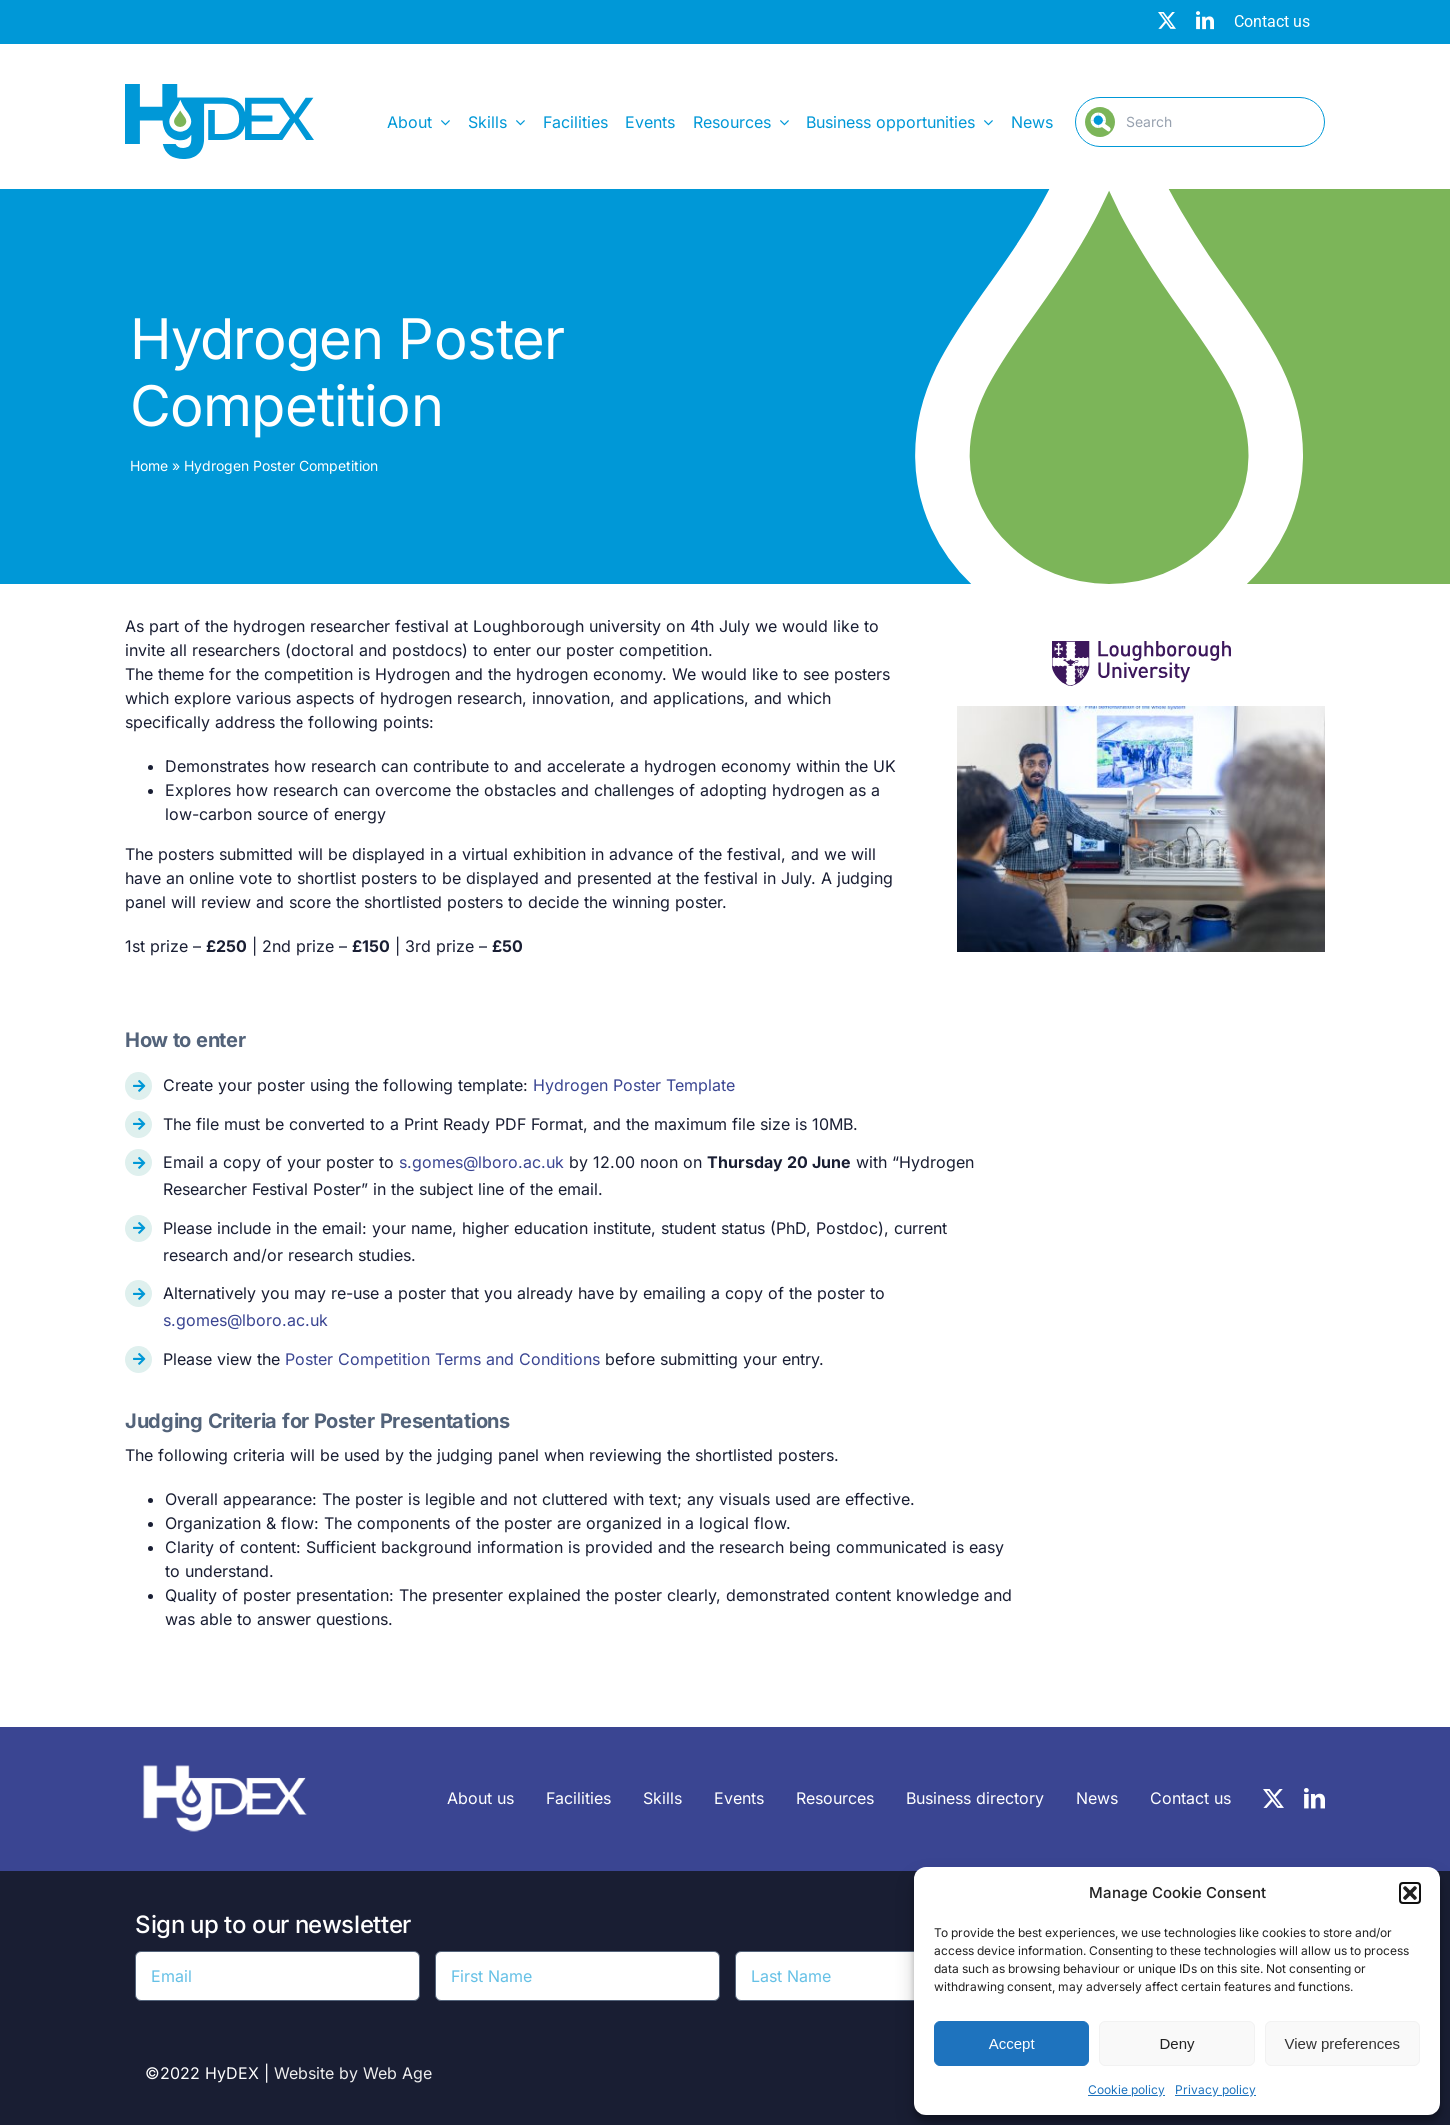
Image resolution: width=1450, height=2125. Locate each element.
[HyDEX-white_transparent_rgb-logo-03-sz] (225, 1755)
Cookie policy (1126, 2089)
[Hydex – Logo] (219, 92)
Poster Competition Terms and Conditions (442, 1359)
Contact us (1272, 21)
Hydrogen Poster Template (634, 1085)
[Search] (1200, 122)
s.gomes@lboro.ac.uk (481, 1162)
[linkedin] (1205, 20)
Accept (1012, 2043)
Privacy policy (1215, 2089)
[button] (1410, 1893)
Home (149, 465)
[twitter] (1167, 20)
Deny (1176, 2043)
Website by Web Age (353, 2073)
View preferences (1343, 2043)
